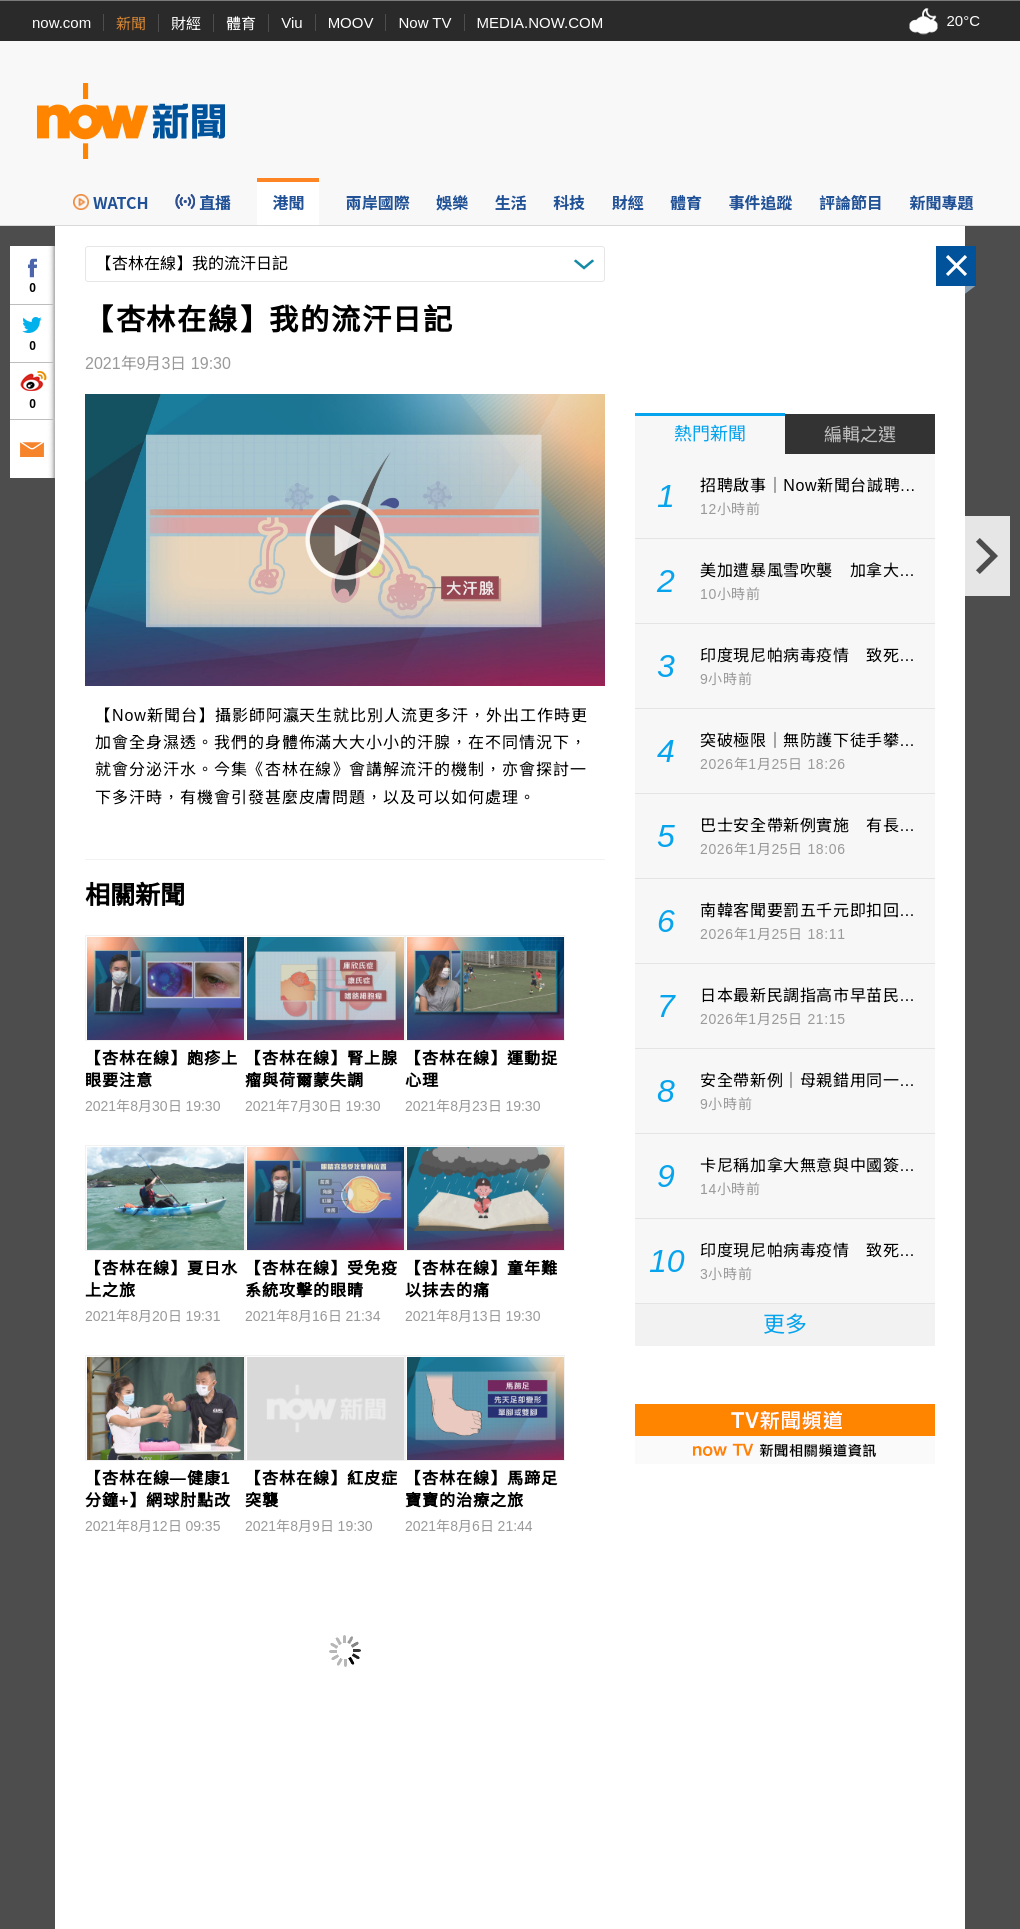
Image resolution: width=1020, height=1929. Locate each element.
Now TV (424, 22)
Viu (291, 22)
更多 (785, 1324)
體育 (241, 23)
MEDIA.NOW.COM (540, 22)
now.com (61, 22)
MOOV (351, 22)
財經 (186, 23)
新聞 (131, 23)
